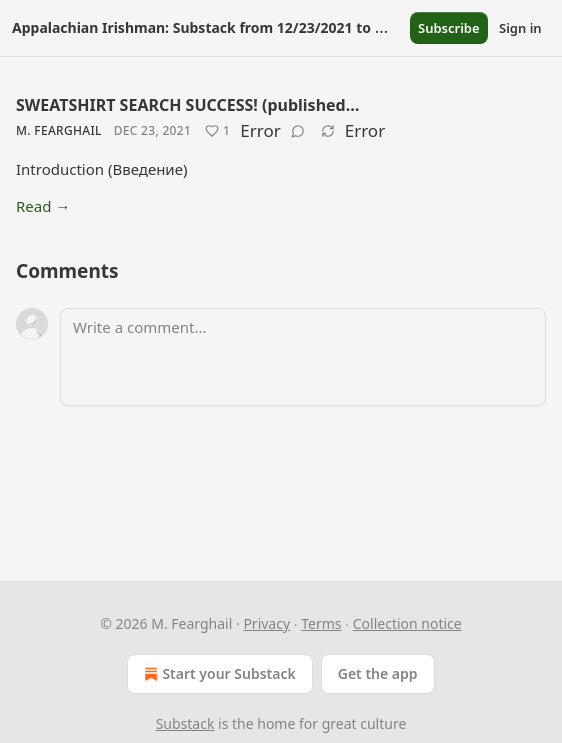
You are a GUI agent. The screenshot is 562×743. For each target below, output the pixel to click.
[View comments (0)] (298, 131)
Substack (185, 723)
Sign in (520, 28)
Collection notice (407, 623)
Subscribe (449, 28)
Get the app (378, 673)
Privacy (266, 623)
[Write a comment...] (303, 357)
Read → (43, 206)
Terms (321, 623)
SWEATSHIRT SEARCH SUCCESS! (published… (187, 105)
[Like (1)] (217, 131)
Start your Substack (217, 674)
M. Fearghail (59, 130)
